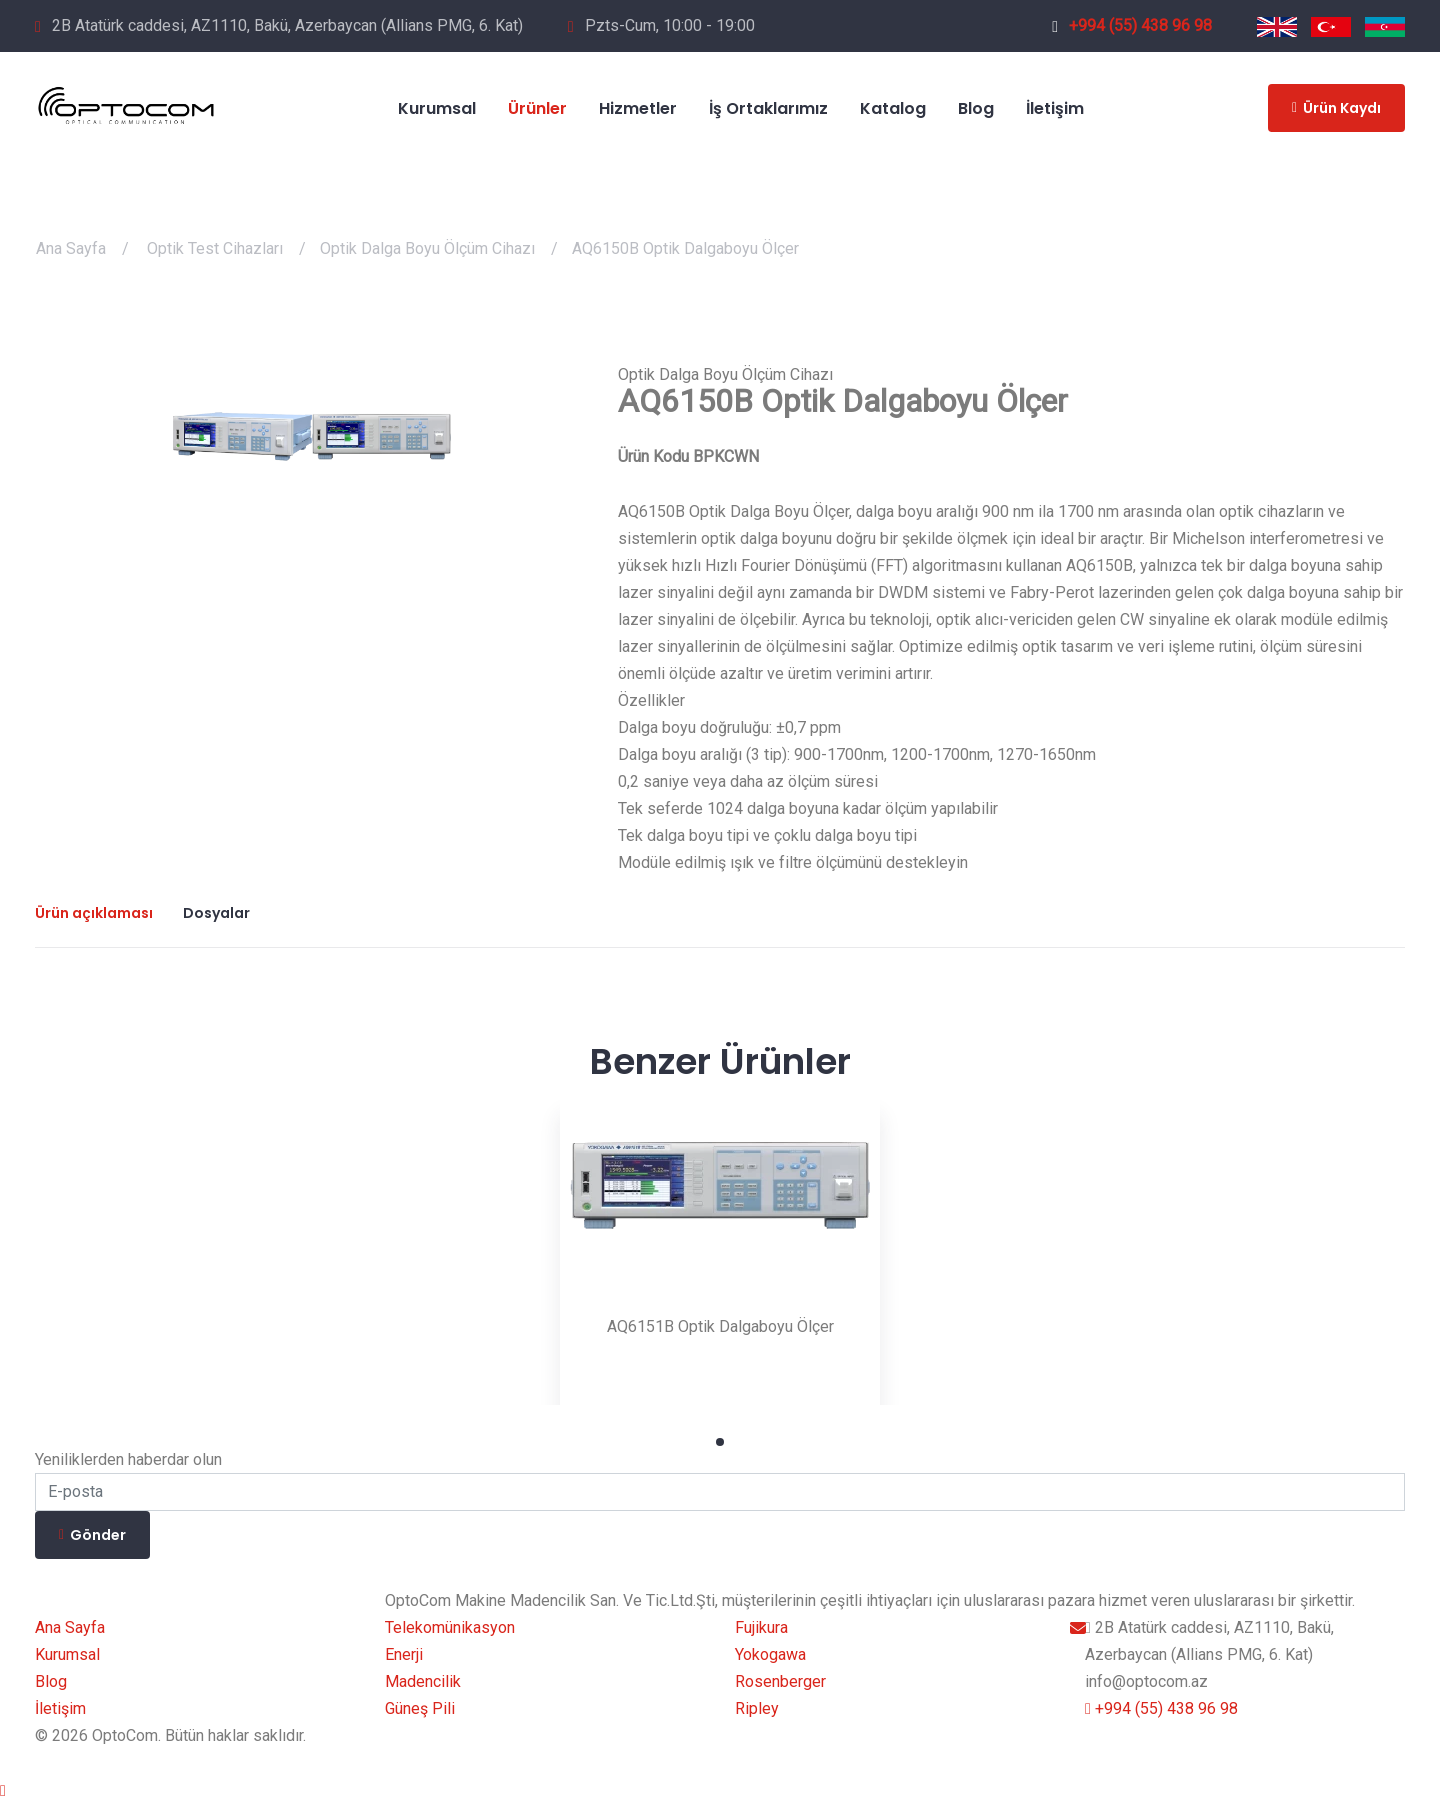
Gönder (92, 1535)
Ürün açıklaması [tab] (94, 913)
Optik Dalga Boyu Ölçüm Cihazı (427, 248)
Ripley (757, 1708)
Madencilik (423, 1681)
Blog (51, 1681)
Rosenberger (780, 1681)
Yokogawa (770, 1654)
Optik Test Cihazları (215, 248)
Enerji (404, 1654)
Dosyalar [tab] (216, 913)
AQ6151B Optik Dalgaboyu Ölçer (720, 1326)
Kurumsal (67, 1654)
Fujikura (761, 1627)
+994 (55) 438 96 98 (1132, 25)
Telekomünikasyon (450, 1627)
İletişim (60, 1708)
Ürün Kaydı (1336, 108)
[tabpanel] (720, 1245)
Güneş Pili (420, 1708)
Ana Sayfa (71, 248)
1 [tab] (720, 1442)
